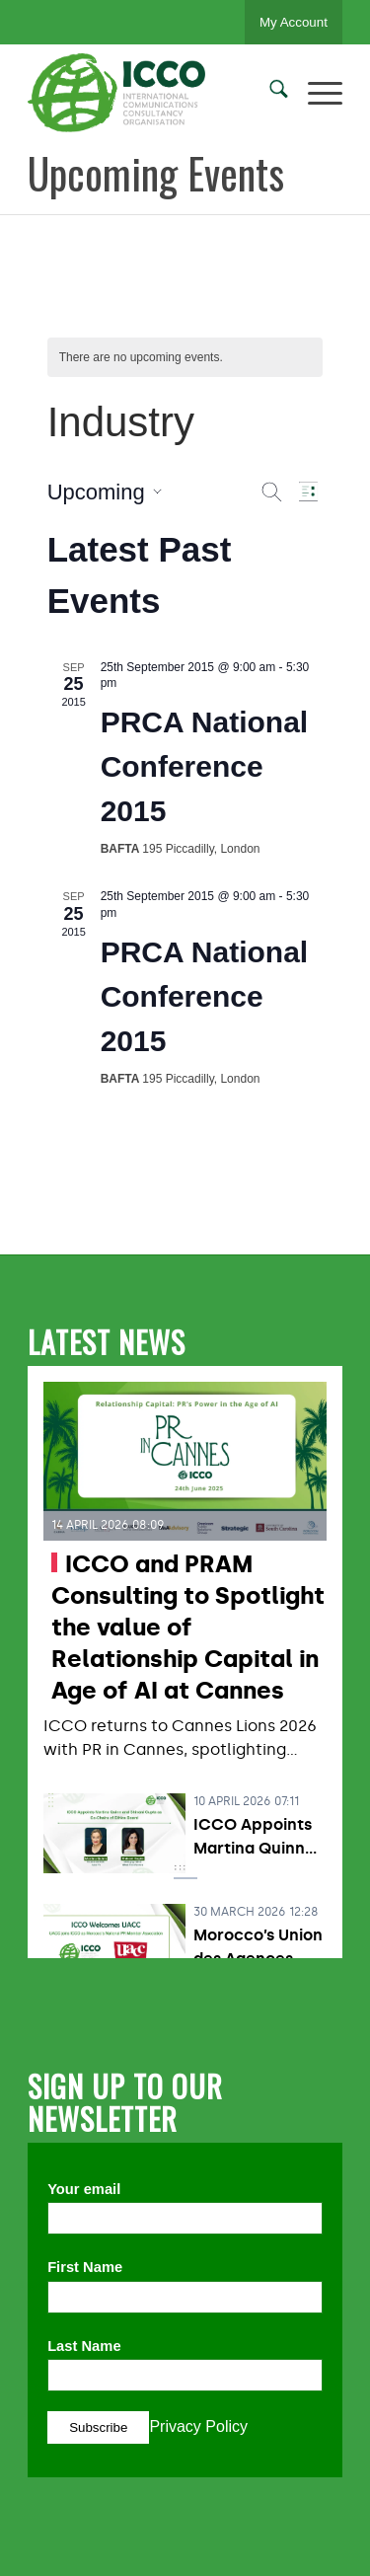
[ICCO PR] (153, 92)
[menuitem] (269, 92)
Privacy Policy (198, 2426)
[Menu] (315, 92)
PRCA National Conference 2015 (205, 766)
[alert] (185, 358)
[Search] (269, 92)
